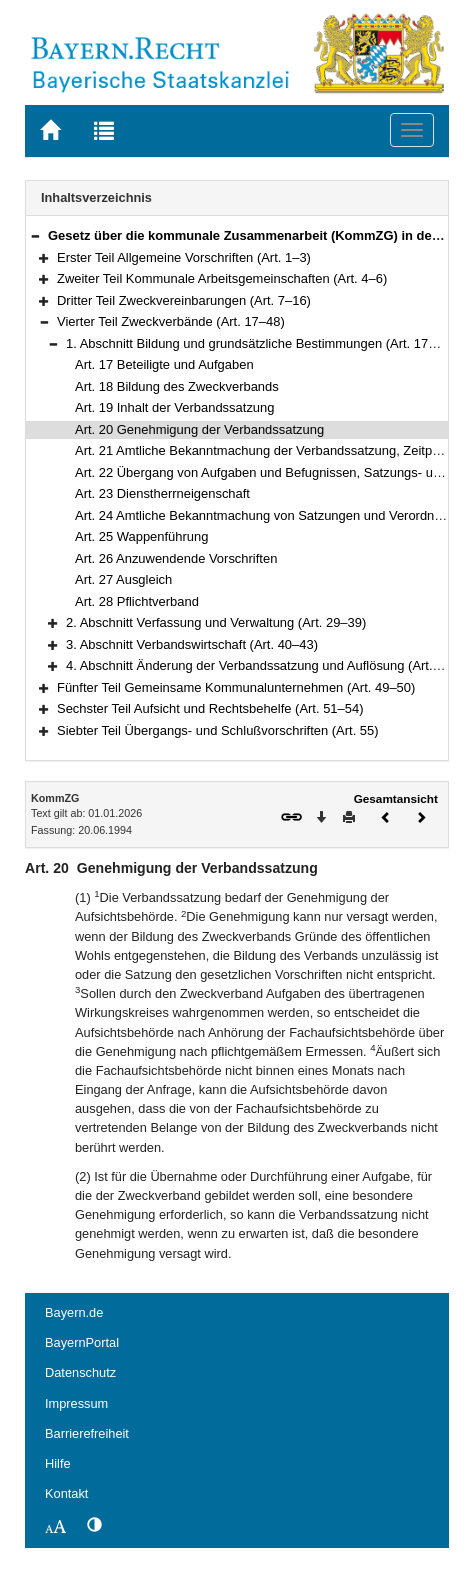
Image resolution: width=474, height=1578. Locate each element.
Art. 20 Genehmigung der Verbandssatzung (199, 429)
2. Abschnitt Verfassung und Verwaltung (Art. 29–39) (216, 622)
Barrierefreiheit (87, 1433)
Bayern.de (74, 1312)
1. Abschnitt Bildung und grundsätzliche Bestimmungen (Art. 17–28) (260, 343)
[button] (35, 235)
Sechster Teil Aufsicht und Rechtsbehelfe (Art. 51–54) (210, 708)
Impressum (76, 1403)
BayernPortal (82, 1342)
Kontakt (66, 1493)
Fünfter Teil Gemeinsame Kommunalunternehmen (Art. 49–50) (236, 687)
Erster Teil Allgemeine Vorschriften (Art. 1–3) (184, 257)
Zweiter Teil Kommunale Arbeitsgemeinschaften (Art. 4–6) (222, 278)
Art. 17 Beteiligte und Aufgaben (164, 364)
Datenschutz (80, 1372)
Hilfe (58, 1463)
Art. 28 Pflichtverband (137, 601)
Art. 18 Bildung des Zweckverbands (177, 386)
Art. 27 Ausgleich (123, 579)
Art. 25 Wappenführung (141, 536)
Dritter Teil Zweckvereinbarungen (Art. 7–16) (184, 300)
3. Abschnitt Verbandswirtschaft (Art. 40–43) (192, 644)
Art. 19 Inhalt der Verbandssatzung (174, 407)
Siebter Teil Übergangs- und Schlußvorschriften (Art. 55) (218, 730)
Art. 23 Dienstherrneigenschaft (162, 493)
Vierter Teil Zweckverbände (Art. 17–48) (171, 321)
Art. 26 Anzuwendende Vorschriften (176, 558)
